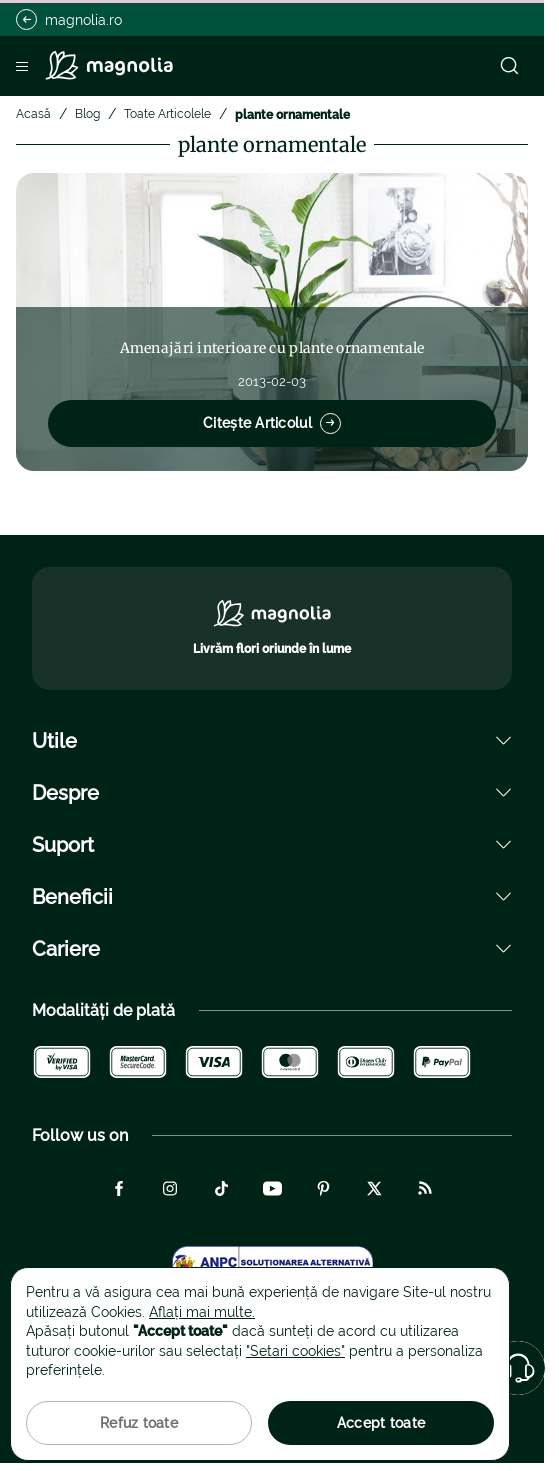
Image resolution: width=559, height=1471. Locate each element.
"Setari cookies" (295, 1351)
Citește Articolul (272, 423)
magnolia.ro (69, 19)
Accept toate (381, 1423)
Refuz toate (139, 1423)
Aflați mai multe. (202, 1312)
